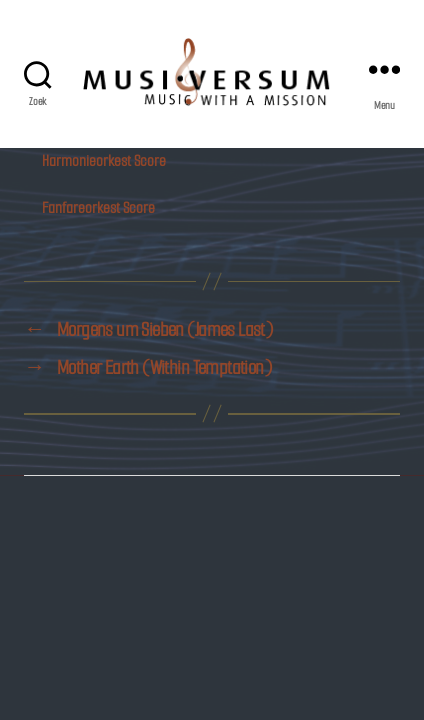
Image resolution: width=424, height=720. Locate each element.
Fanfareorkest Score (98, 207)
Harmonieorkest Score (104, 160)
